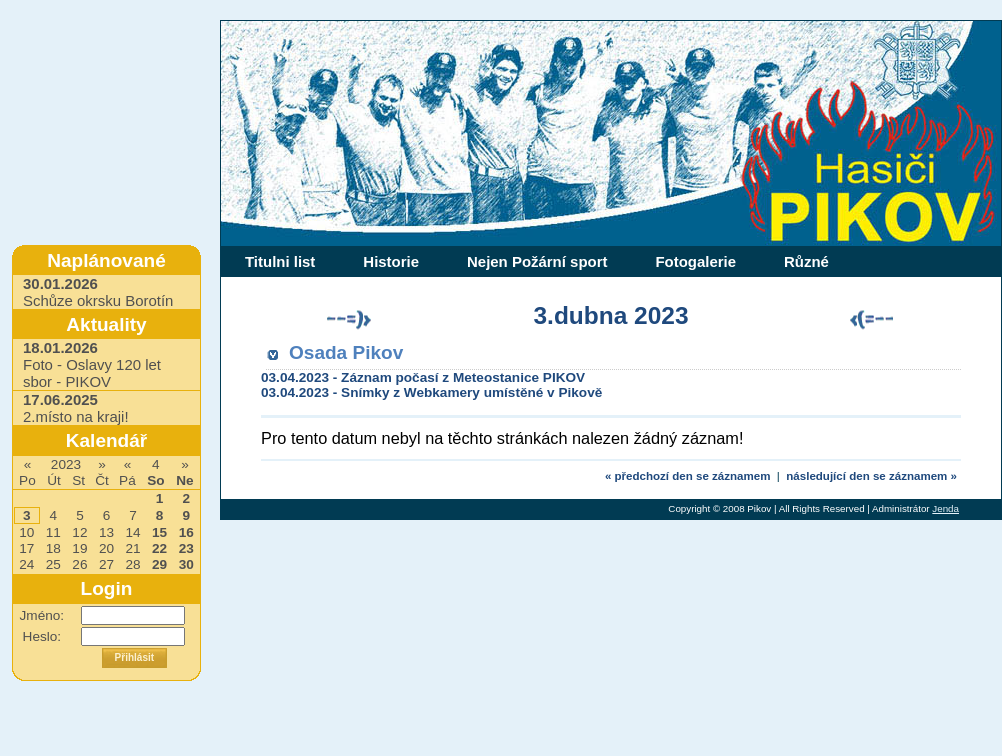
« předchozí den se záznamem (688, 476)
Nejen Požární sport (537, 261)
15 (159, 532)
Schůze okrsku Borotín (98, 292)
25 (53, 564)
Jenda (945, 508)
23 (186, 548)
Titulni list (280, 261)
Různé (806, 261)
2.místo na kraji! (76, 408)
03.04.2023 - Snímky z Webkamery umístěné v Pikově (431, 392)
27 (106, 564)
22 (159, 548)
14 (132, 532)
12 (79, 532)
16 (186, 532)
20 (106, 548)
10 (26, 532)
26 (79, 564)
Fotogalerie (695, 261)
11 (53, 532)
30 (186, 564)
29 (159, 564)
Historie (391, 261)
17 (26, 548)
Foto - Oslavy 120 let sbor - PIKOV (92, 364)
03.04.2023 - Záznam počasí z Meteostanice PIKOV (423, 377)
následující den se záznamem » (871, 476)
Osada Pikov (346, 352)
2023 (66, 464)
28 (132, 564)
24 (26, 564)
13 (106, 532)
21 (132, 548)
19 (79, 548)
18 (53, 548)
